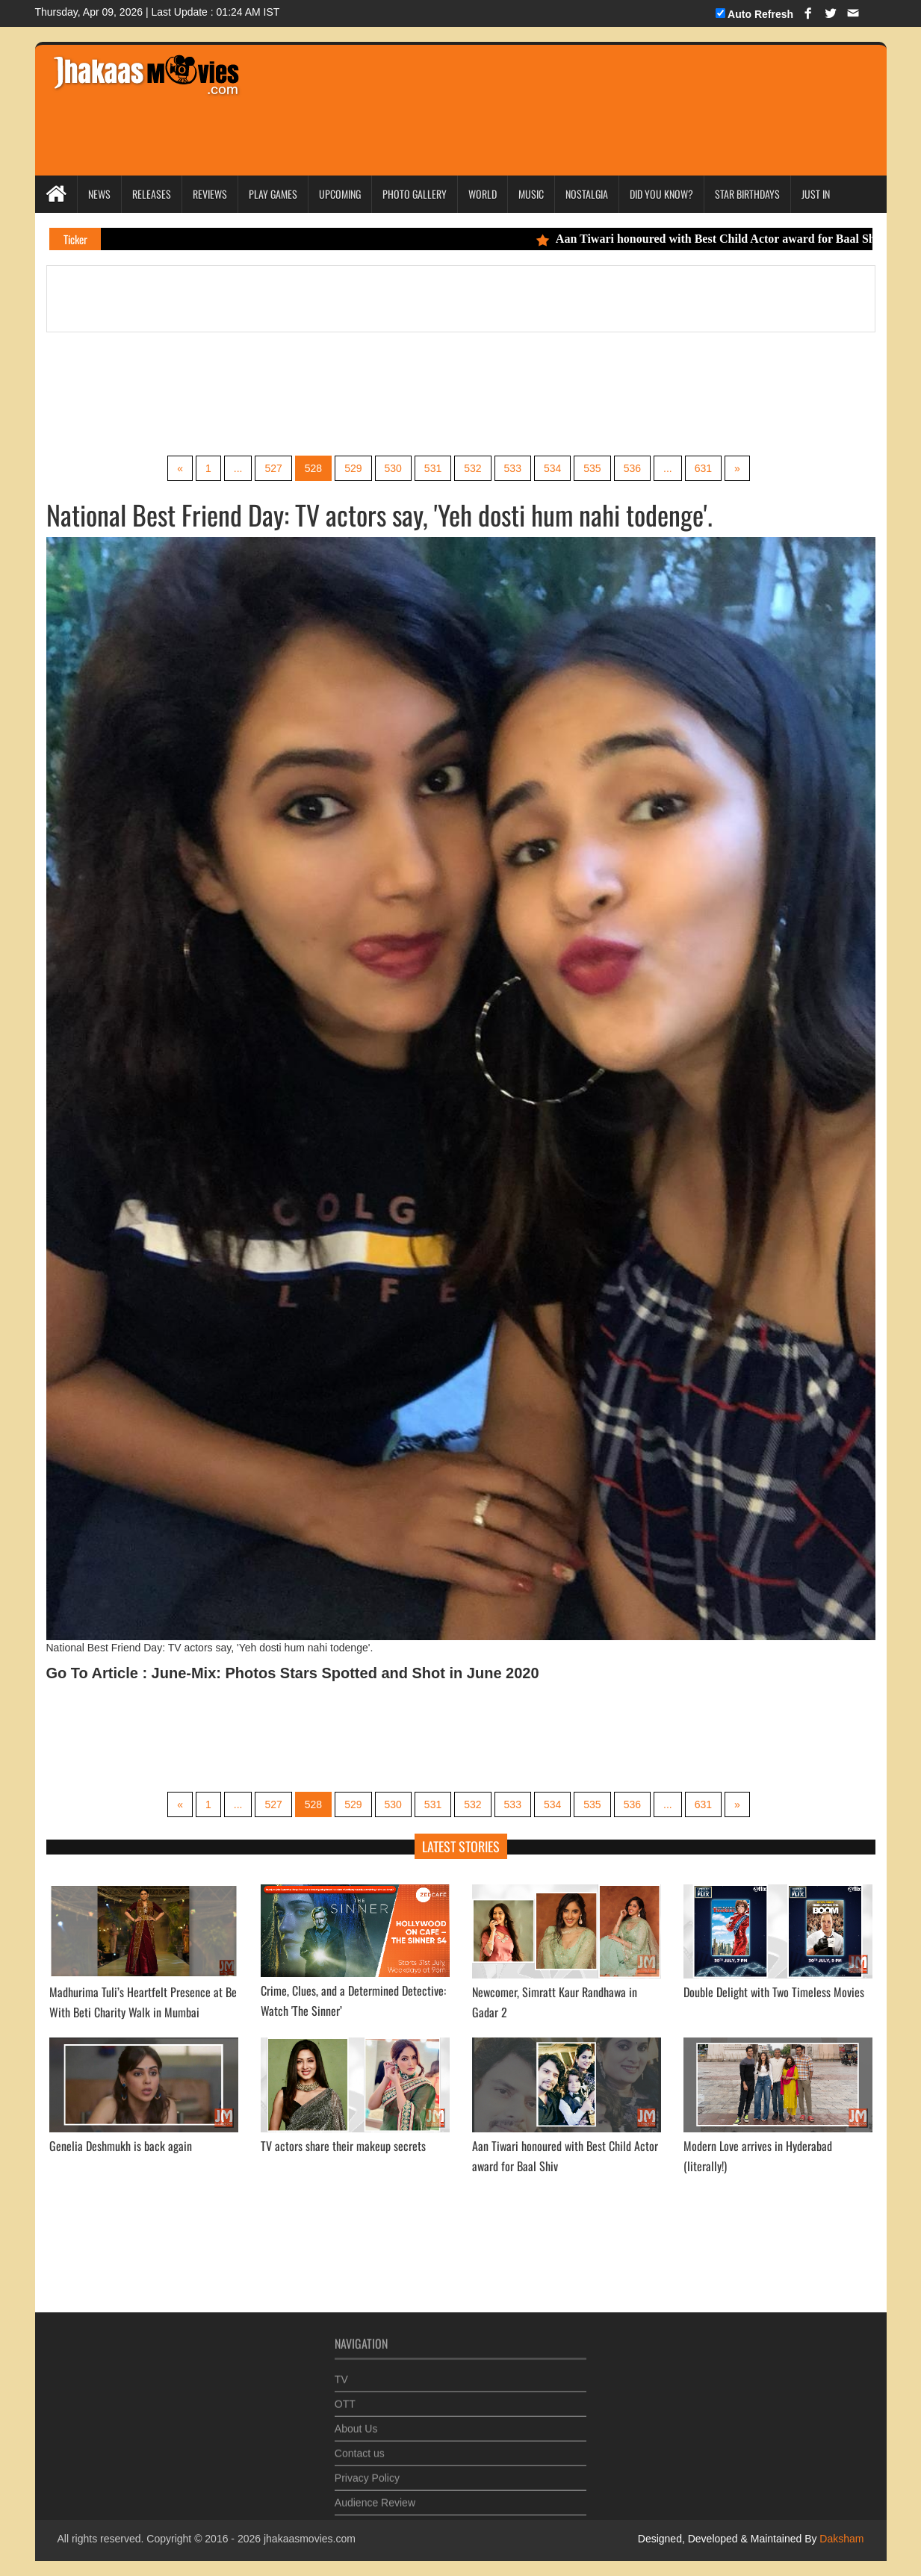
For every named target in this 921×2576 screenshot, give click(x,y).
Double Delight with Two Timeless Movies (773, 1992)
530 (393, 468)
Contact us (360, 2447)
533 (512, 468)
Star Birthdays (747, 194)
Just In (815, 194)
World (482, 194)
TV (341, 2373)
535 (592, 468)
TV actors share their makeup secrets (343, 2146)
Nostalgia (586, 194)
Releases (151, 194)
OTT (345, 2397)
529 (353, 468)
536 (632, 468)
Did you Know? (661, 194)
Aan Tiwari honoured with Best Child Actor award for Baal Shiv (719, 238)
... (238, 468)
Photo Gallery (414, 194)
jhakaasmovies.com (310, 2539)
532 (472, 468)
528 (313, 468)
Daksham (839, 2539)
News (99, 194)
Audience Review (375, 2496)
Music (531, 194)
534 (552, 468)
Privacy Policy (367, 2471)
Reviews (210, 194)
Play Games (273, 194)
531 (432, 468)
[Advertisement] (536, 89)
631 (703, 468)
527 (273, 468)
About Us (356, 2422)
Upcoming (340, 194)
